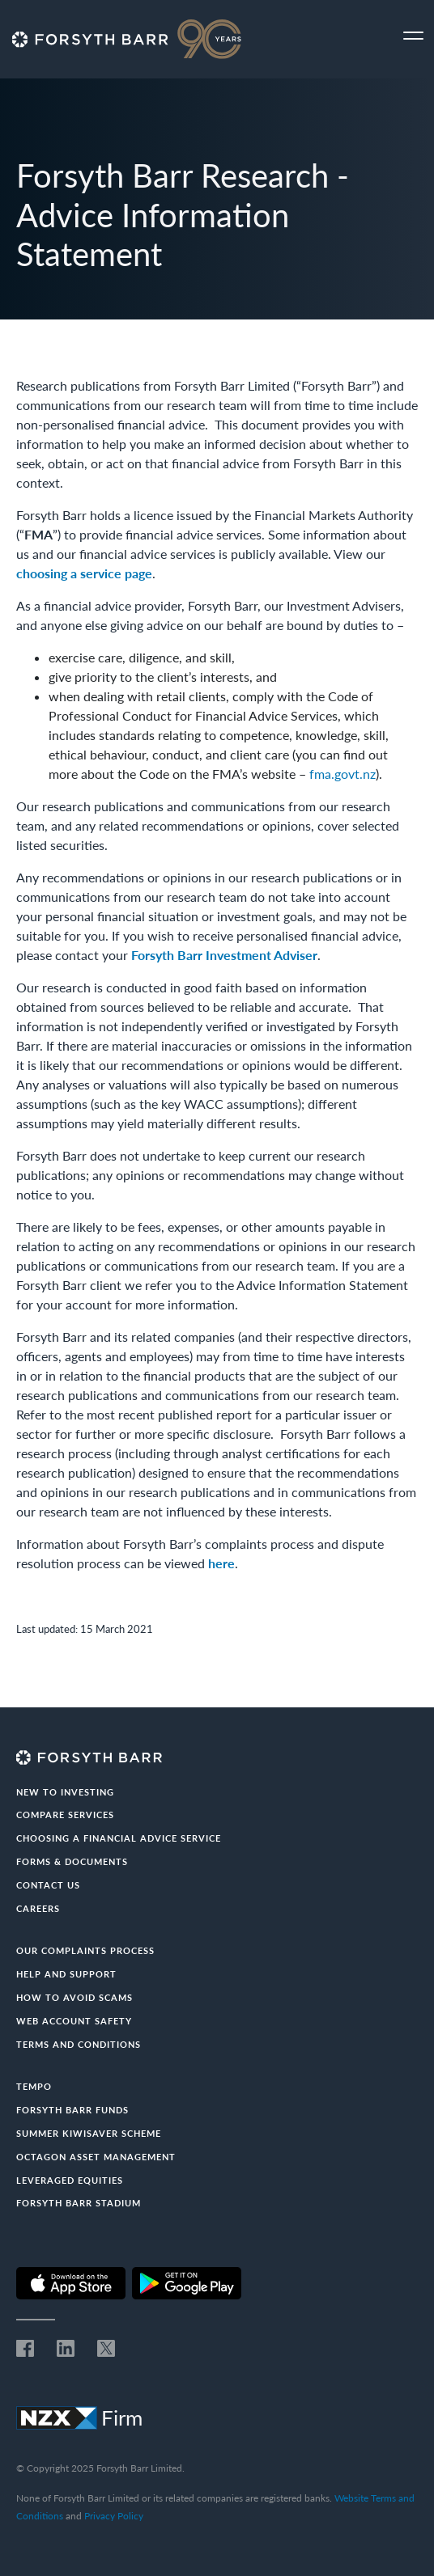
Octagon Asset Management (96, 2156)
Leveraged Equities (69, 2180)
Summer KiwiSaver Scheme (88, 2133)
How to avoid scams (74, 1997)
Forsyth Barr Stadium (78, 2202)
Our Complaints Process (85, 1950)
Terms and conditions (78, 2044)
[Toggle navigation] (413, 36)
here (221, 1563)
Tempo (34, 2086)
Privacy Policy (113, 2516)
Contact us (48, 1885)
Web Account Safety (74, 2021)
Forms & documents (72, 1861)
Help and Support (66, 1974)
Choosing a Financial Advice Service (118, 1838)
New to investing (65, 1792)
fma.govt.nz (342, 773)
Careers (38, 1908)
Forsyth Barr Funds (72, 2109)
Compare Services (65, 1814)
